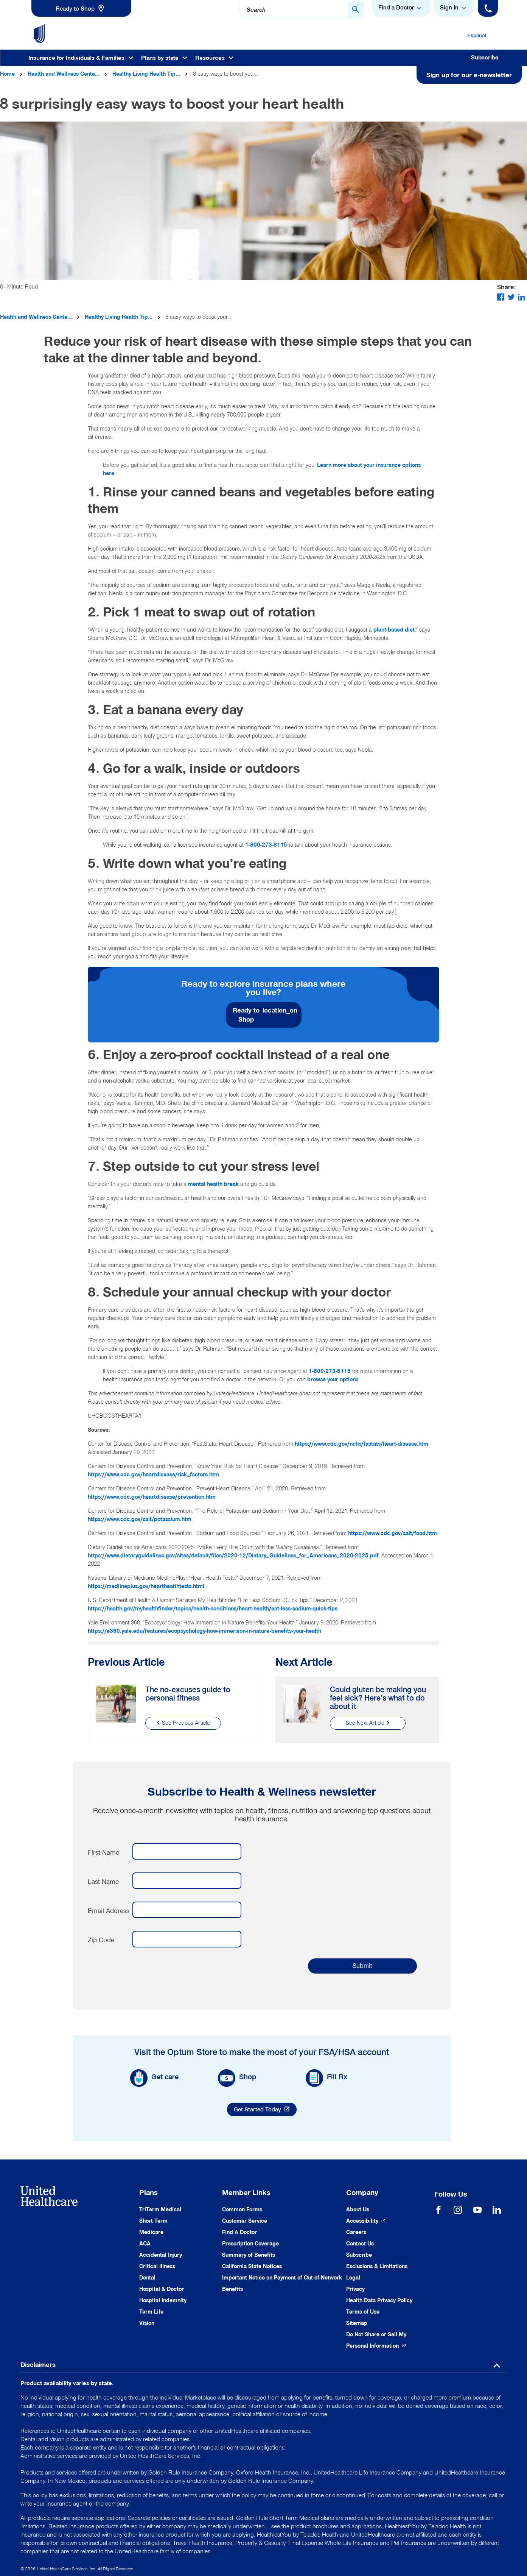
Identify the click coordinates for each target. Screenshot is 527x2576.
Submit (362, 1966)
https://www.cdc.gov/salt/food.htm (392, 1533)
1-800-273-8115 (266, 845)
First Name (103, 1852)
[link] (81, 8)
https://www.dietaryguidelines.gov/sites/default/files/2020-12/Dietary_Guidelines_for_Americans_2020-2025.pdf (233, 1556)
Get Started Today (265, 2110)
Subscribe (485, 58)
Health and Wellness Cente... (63, 74)
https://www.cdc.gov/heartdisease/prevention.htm (152, 1497)
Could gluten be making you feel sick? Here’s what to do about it (378, 1698)
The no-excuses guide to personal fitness (187, 1694)
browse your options (332, 1379)
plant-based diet (394, 630)
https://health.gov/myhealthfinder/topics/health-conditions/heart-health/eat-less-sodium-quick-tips (212, 1609)
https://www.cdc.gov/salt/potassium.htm (139, 1519)
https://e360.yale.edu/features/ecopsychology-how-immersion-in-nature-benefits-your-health (204, 1631)
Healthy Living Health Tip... (146, 74)
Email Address (108, 1910)
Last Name (103, 1881)
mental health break (213, 1184)
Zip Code (101, 1939)
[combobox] (301, 10)
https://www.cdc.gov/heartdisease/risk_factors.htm (153, 1475)
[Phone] (488, 8)
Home (7, 74)
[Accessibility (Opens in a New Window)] (365, 2221)
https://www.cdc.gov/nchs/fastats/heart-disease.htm (361, 1444)
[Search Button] (356, 10)
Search (256, 10)
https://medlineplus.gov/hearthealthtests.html (146, 1586)
